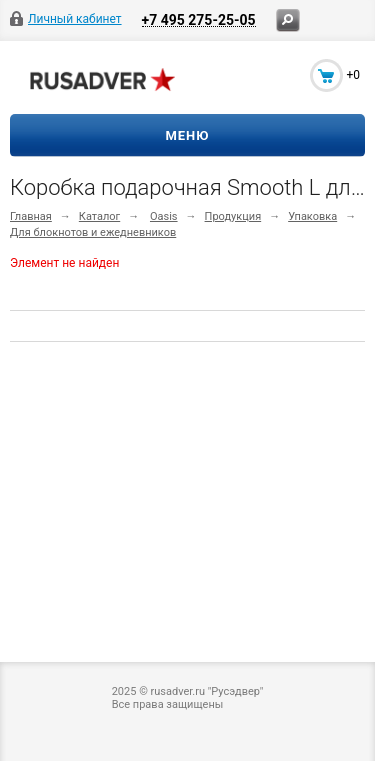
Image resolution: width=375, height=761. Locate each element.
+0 (353, 75)
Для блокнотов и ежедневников (93, 232)
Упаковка (312, 216)
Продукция (233, 216)
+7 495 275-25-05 (199, 19)
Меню (187, 135)
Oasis (164, 216)
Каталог (99, 216)
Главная (31, 216)
